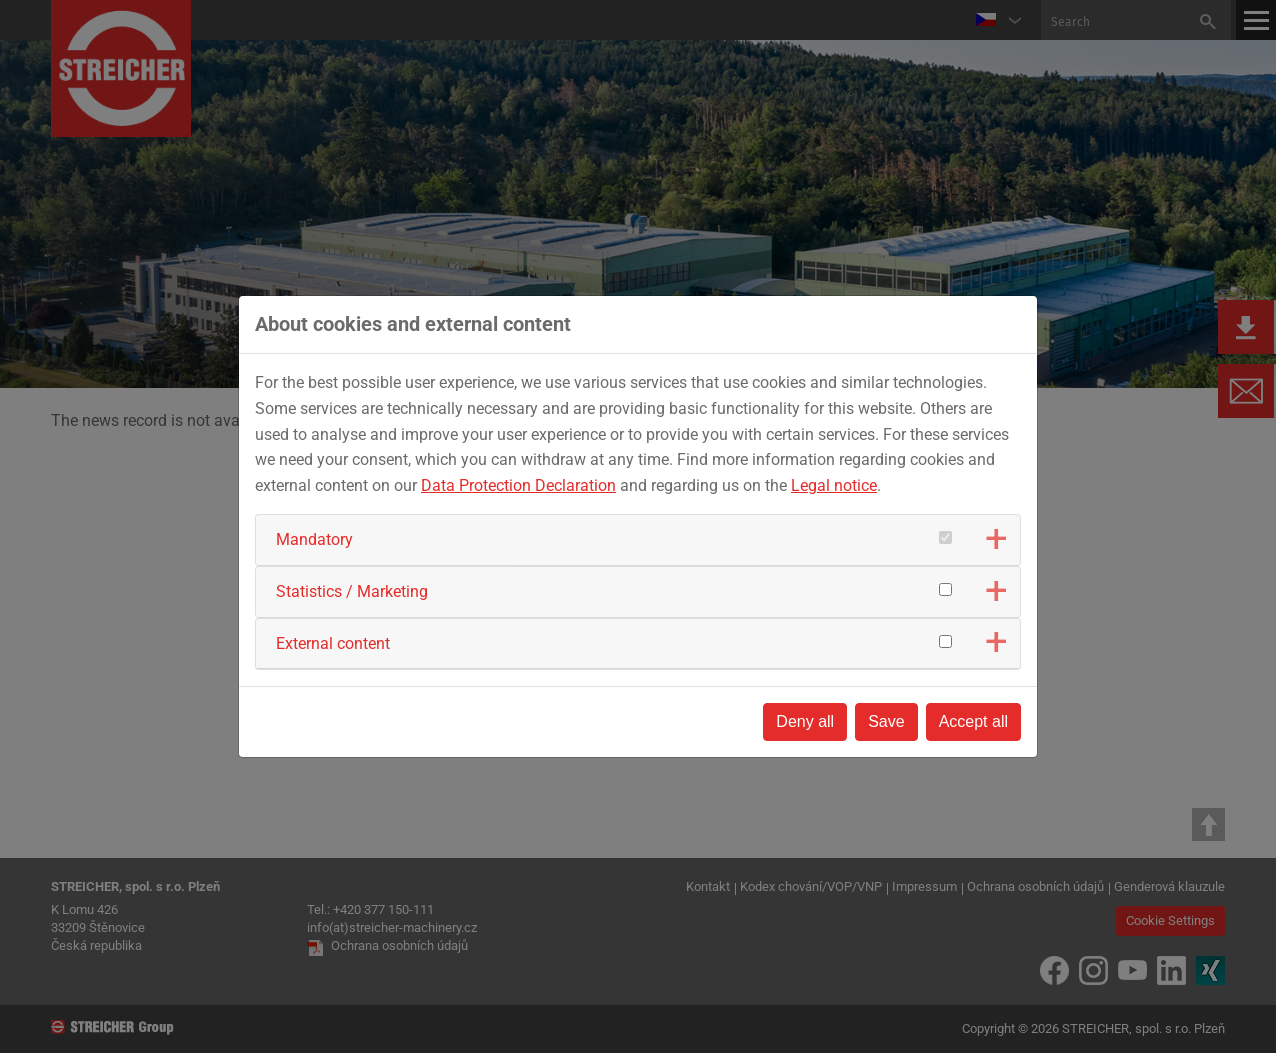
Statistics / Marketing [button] (352, 591)
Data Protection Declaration (518, 485)
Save (886, 721)
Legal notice (834, 485)
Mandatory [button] (314, 539)
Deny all (805, 721)
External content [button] (333, 643)
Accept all (973, 721)
